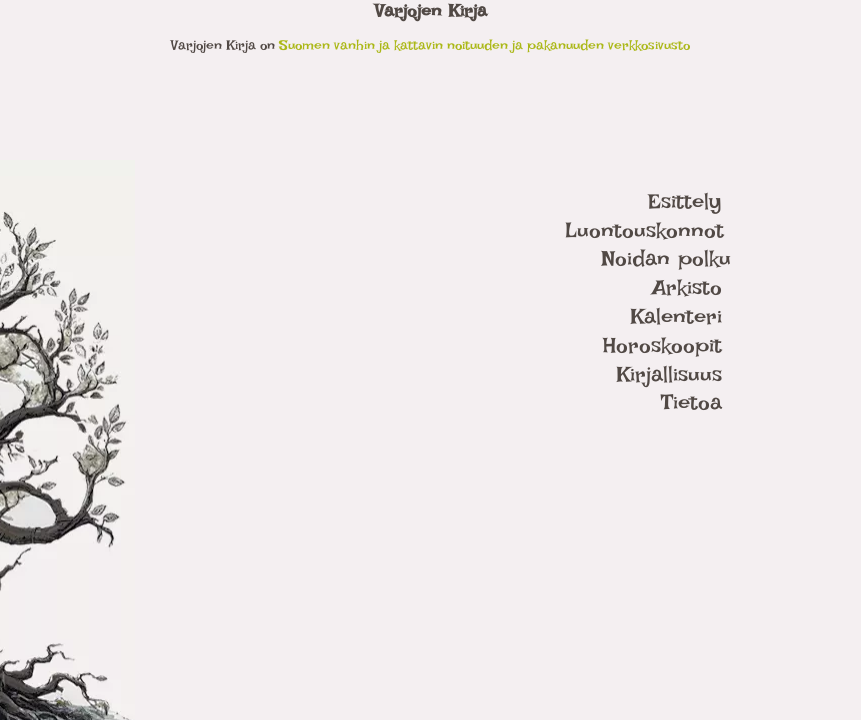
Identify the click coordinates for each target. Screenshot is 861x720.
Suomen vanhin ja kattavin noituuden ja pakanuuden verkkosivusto (484, 44)
